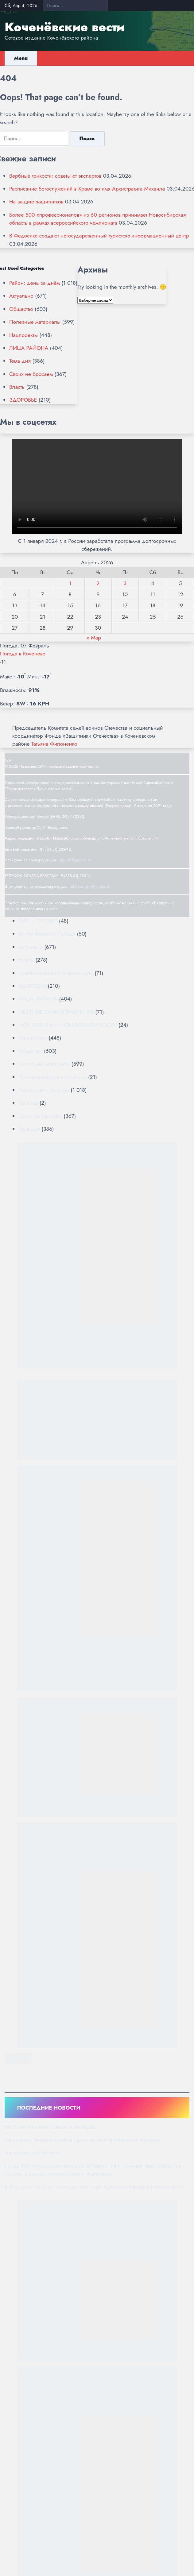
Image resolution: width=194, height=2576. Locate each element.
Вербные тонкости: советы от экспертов (55, 176)
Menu (21, 58)
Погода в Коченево (22, 654)
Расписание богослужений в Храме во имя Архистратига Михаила (87, 189)
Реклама (28, 1103)
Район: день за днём (34, 283)
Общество (21, 309)
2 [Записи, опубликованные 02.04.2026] (97, 583)
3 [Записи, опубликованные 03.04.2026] (124, 583)
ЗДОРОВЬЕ (23, 400)
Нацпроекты (23, 335)
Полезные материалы (34, 322)
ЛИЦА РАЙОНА (28, 348)
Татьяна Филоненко (54, 744)
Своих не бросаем (31, 374)
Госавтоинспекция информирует (55, 973)
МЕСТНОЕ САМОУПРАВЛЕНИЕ (56, 1012)
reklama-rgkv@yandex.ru (90, 886)
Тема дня (20, 361)
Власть (17, 387)
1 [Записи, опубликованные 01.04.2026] (70, 583)
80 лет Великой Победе (46, 934)
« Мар (94, 638)
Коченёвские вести (64, 27)
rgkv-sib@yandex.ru (74, 860)
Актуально (21, 296)
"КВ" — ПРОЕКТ (37, 921)
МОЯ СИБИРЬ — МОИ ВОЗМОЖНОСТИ (67, 1025)
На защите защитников (36, 202)
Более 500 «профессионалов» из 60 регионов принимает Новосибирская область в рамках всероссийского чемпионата (97, 219)
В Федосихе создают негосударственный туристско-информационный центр (99, 236)
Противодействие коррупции (52, 1077)
